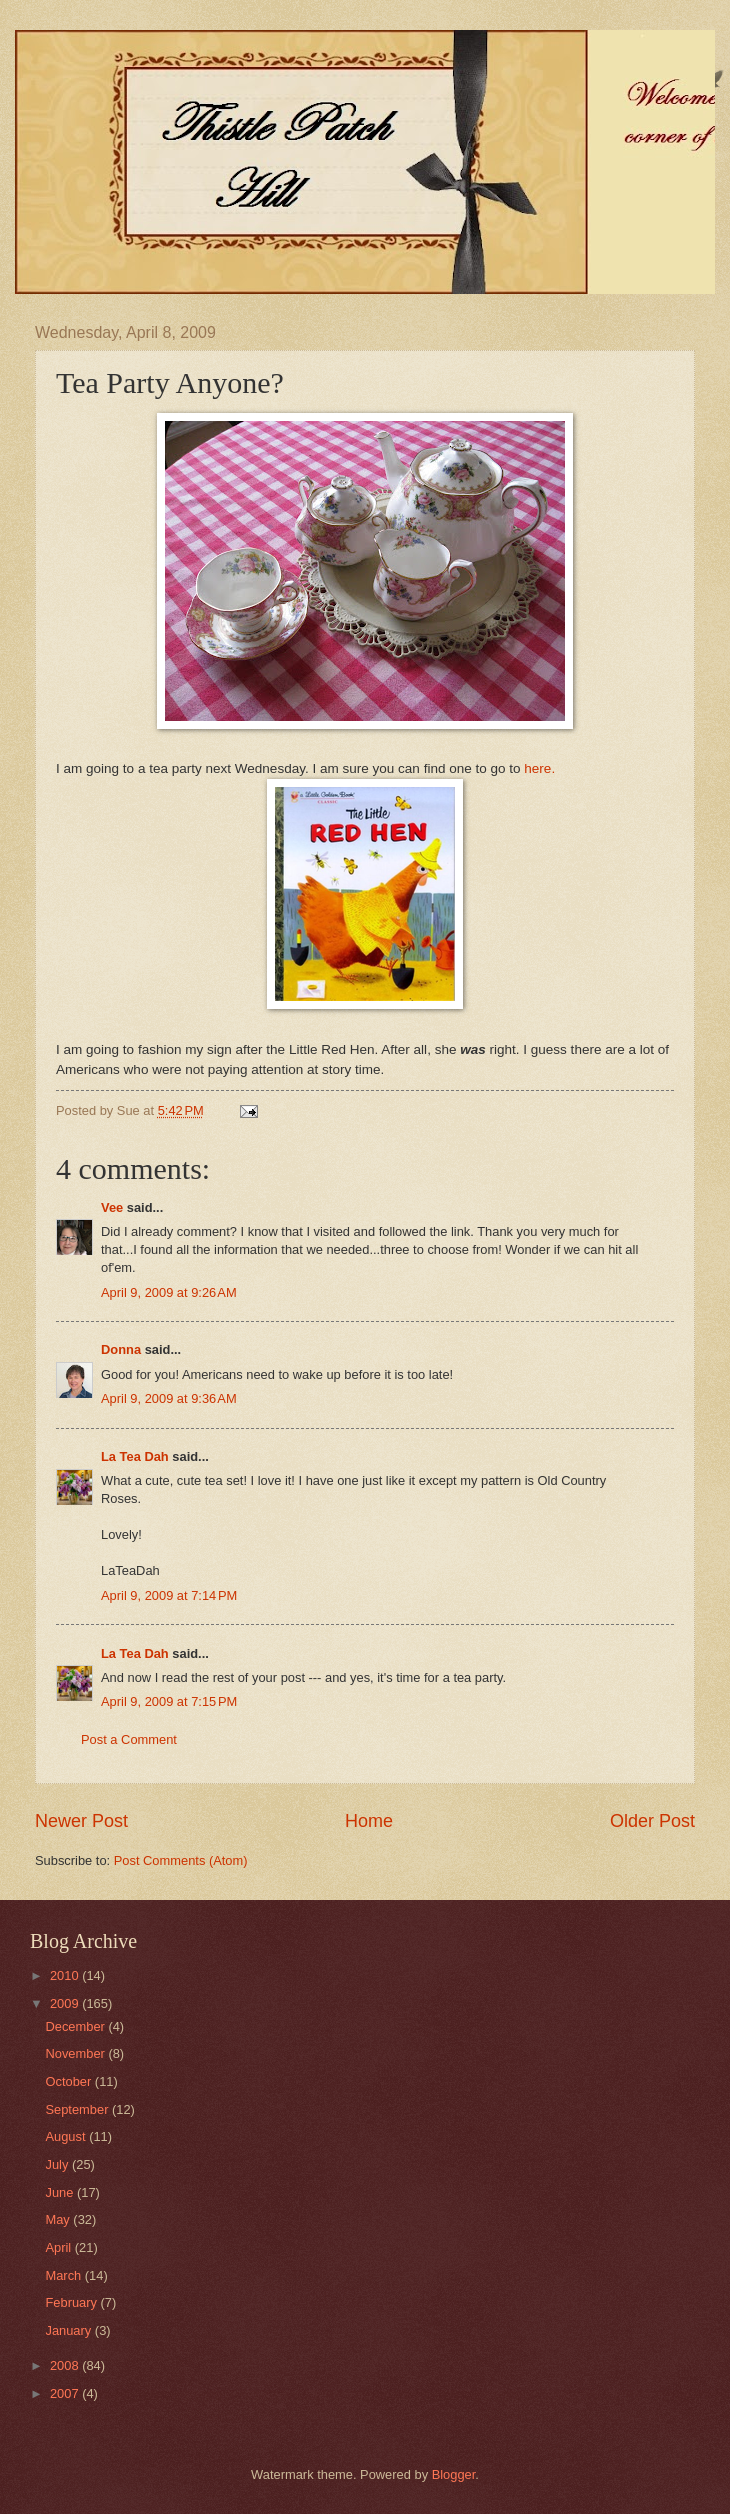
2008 (66, 2365)
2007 (66, 2393)
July (58, 2164)
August (67, 2136)
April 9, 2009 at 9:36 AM (169, 1398)
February (72, 2302)
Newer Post (81, 1821)
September (78, 2109)
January (69, 2330)
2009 (66, 2003)
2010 (66, 1975)
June (61, 2192)
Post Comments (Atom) (181, 1860)
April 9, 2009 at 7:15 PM (169, 1701)
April (59, 2247)
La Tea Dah (135, 1456)
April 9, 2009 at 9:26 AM (169, 1292)
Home (369, 1821)
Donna (121, 1349)
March (64, 2275)
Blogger (454, 2474)
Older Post (652, 1821)
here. (539, 768)
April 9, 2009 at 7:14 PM (169, 1595)
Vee (112, 1207)
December (76, 2026)
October (69, 2081)
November (76, 2053)
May (59, 2219)
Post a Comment (129, 1739)
